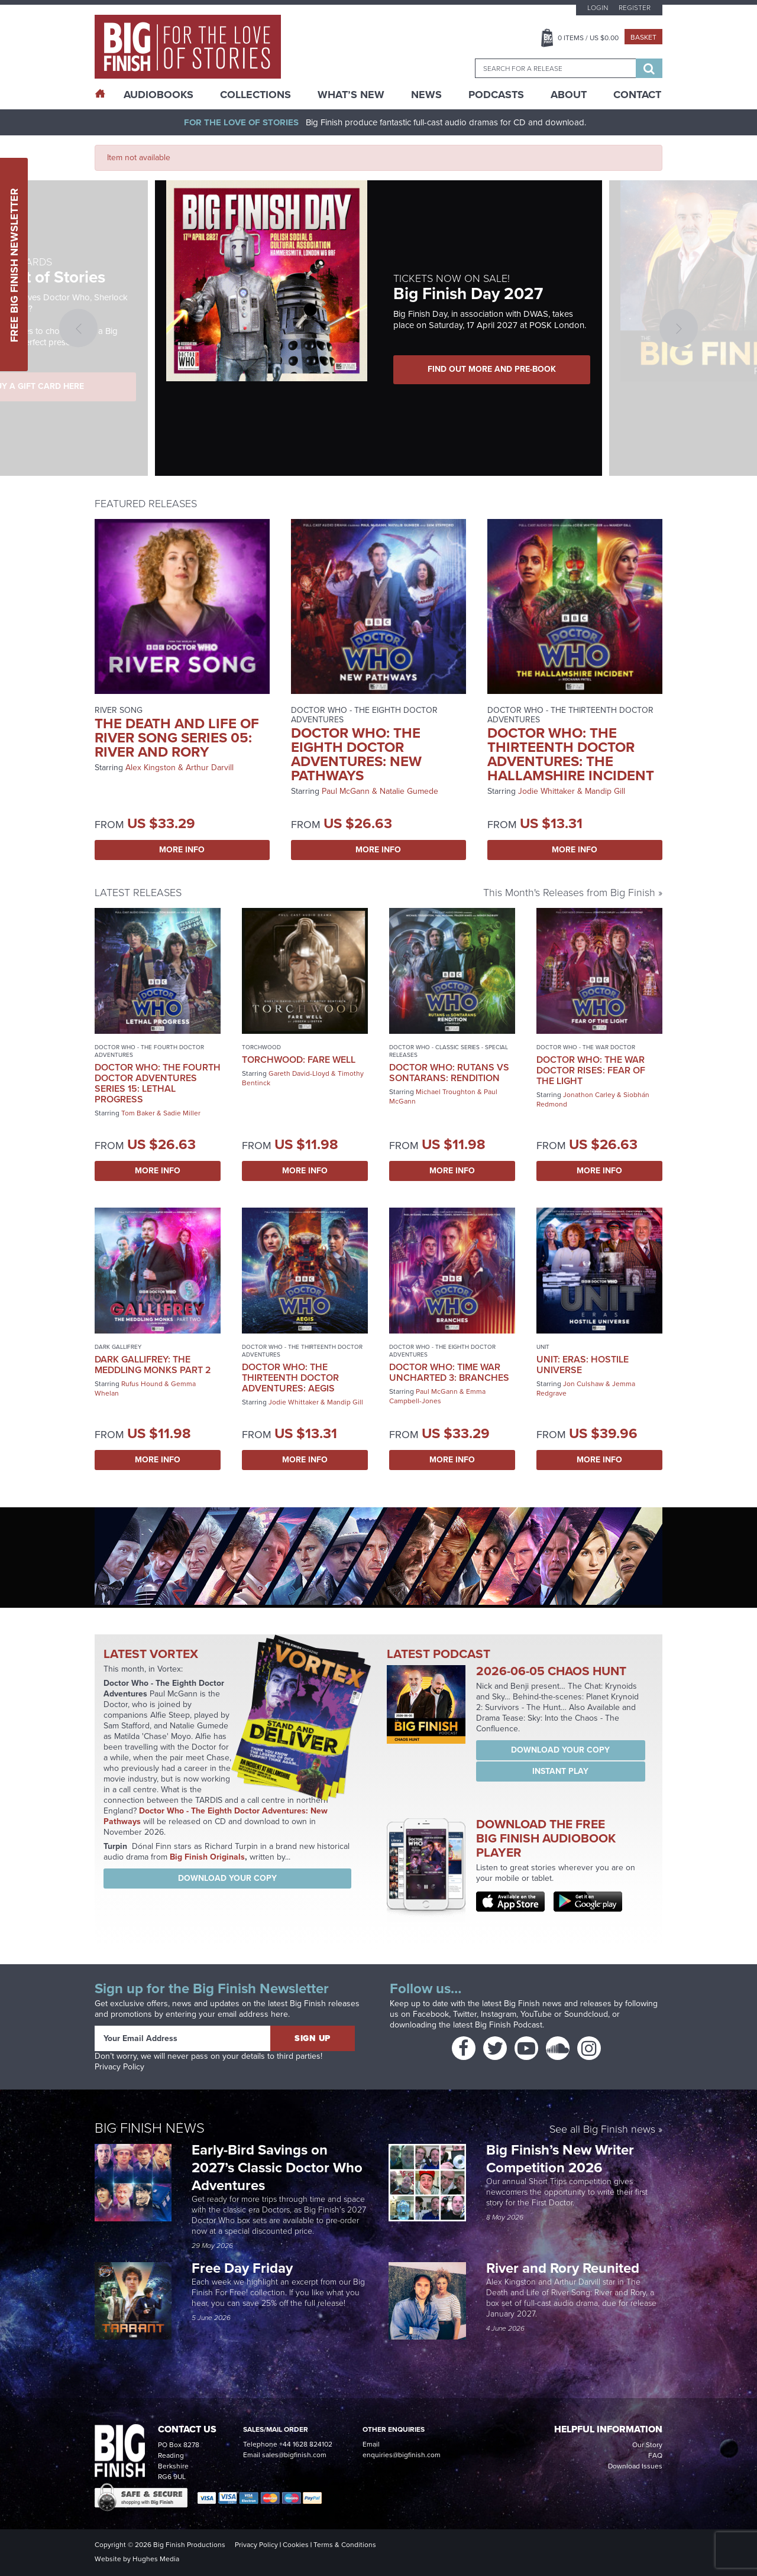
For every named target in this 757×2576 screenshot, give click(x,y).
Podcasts (496, 94)
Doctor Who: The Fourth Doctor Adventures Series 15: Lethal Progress (158, 1083)
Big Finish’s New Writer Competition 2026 (560, 2158)
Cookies (296, 2544)
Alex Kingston (150, 767)
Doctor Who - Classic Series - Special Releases (448, 1051)
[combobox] (555, 68)
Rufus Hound (142, 1383)
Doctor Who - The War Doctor (585, 1047)
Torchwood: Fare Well (298, 1059)
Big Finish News (150, 2128)
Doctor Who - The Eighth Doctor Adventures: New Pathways (215, 1816)
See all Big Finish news (602, 2130)
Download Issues (635, 2466)
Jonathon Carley (589, 1094)
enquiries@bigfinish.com (402, 2455)
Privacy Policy (119, 2067)
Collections (255, 94)
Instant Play (560, 1771)
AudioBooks (158, 94)
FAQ (655, 2455)
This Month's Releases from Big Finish (569, 892)
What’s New (351, 94)
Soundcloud (586, 2014)
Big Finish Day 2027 (468, 293)
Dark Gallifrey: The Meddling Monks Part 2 (153, 1364)
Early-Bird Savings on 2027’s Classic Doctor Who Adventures (277, 2167)
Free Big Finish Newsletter (14, 264)
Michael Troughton (445, 1091)
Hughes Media (155, 2559)
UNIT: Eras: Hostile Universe (582, 1364)
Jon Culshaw (583, 1383)
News (426, 94)
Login (597, 7)
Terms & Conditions (344, 2544)
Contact (637, 94)
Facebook (431, 2014)
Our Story (647, 2444)
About (569, 94)
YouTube (536, 2014)
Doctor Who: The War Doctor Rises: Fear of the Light (590, 1070)
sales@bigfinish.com (294, 2455)
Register (635, 7)
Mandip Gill (605, 791)
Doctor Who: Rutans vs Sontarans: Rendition (449, 1072)
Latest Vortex (150, 1653)
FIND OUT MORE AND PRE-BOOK (493, 369)
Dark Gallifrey (118, 1346)
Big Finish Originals (207, 1857)
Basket (643, 37)
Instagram (498, 2014)
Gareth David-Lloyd (298, 1073)
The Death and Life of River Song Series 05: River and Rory (177, 738)
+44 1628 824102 (305, 2444)
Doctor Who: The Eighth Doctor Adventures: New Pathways (356, 754)
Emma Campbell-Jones (437, 1396)
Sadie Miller (181, 1113)
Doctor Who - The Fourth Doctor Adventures (149, 1051)
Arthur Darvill (210, 767)
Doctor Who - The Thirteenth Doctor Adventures (570, 715)
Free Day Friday (242, 2268)
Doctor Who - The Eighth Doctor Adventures (364, 715)
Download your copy (227, 1878)
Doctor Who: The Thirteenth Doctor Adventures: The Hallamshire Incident (570, 754)
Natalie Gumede (409, 791)
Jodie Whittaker (546, 791)
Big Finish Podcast (508, 2025)
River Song (119, 710)
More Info (182, 849)
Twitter (465, 2014)
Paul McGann (346, 791)
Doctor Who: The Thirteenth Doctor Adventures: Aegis (290, 1377)
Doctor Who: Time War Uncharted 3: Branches (449, 1372)
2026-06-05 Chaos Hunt (551, 1671)
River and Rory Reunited (562, 2268)
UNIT (542, 1346)
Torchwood (261, 1047)
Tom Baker (138, 1113)
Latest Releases (138, 892)
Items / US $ (588, 38)
